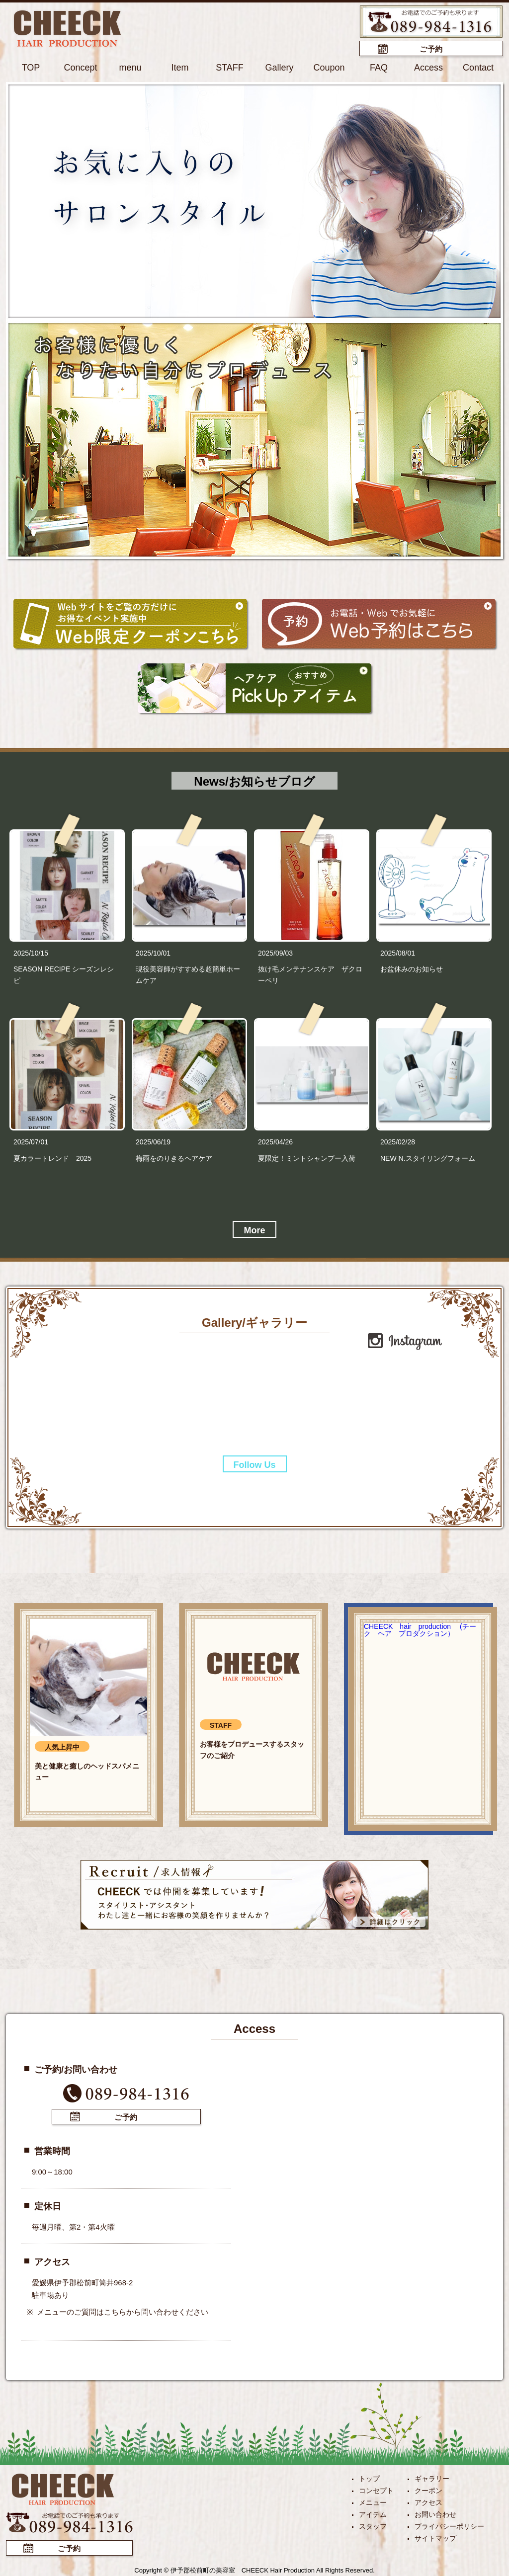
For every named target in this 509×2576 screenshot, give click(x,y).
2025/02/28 (397, 1142)
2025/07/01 (30, 1142)
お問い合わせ (435, 2514)
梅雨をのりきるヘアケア (174, 1158)
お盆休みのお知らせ (411, 969)
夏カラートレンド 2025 (52, 1158)
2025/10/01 (153, 953)
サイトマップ (435, 2538)
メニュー (373, 2502)
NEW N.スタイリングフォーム (427, 1158)
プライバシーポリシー (449, 2526)
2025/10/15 (30, 953)
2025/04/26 (275, 1142)
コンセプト (376, 2491)
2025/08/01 (397, 953)
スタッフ (373, 2526)
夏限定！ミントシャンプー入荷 (306, 1158)
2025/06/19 (153, 1142)
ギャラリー (432, 2479)
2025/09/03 (275, 953)
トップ (369, 2479)
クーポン (428, 2491)
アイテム (373, 2514)
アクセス (428, 2502)
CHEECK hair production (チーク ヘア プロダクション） (420, 1629)
